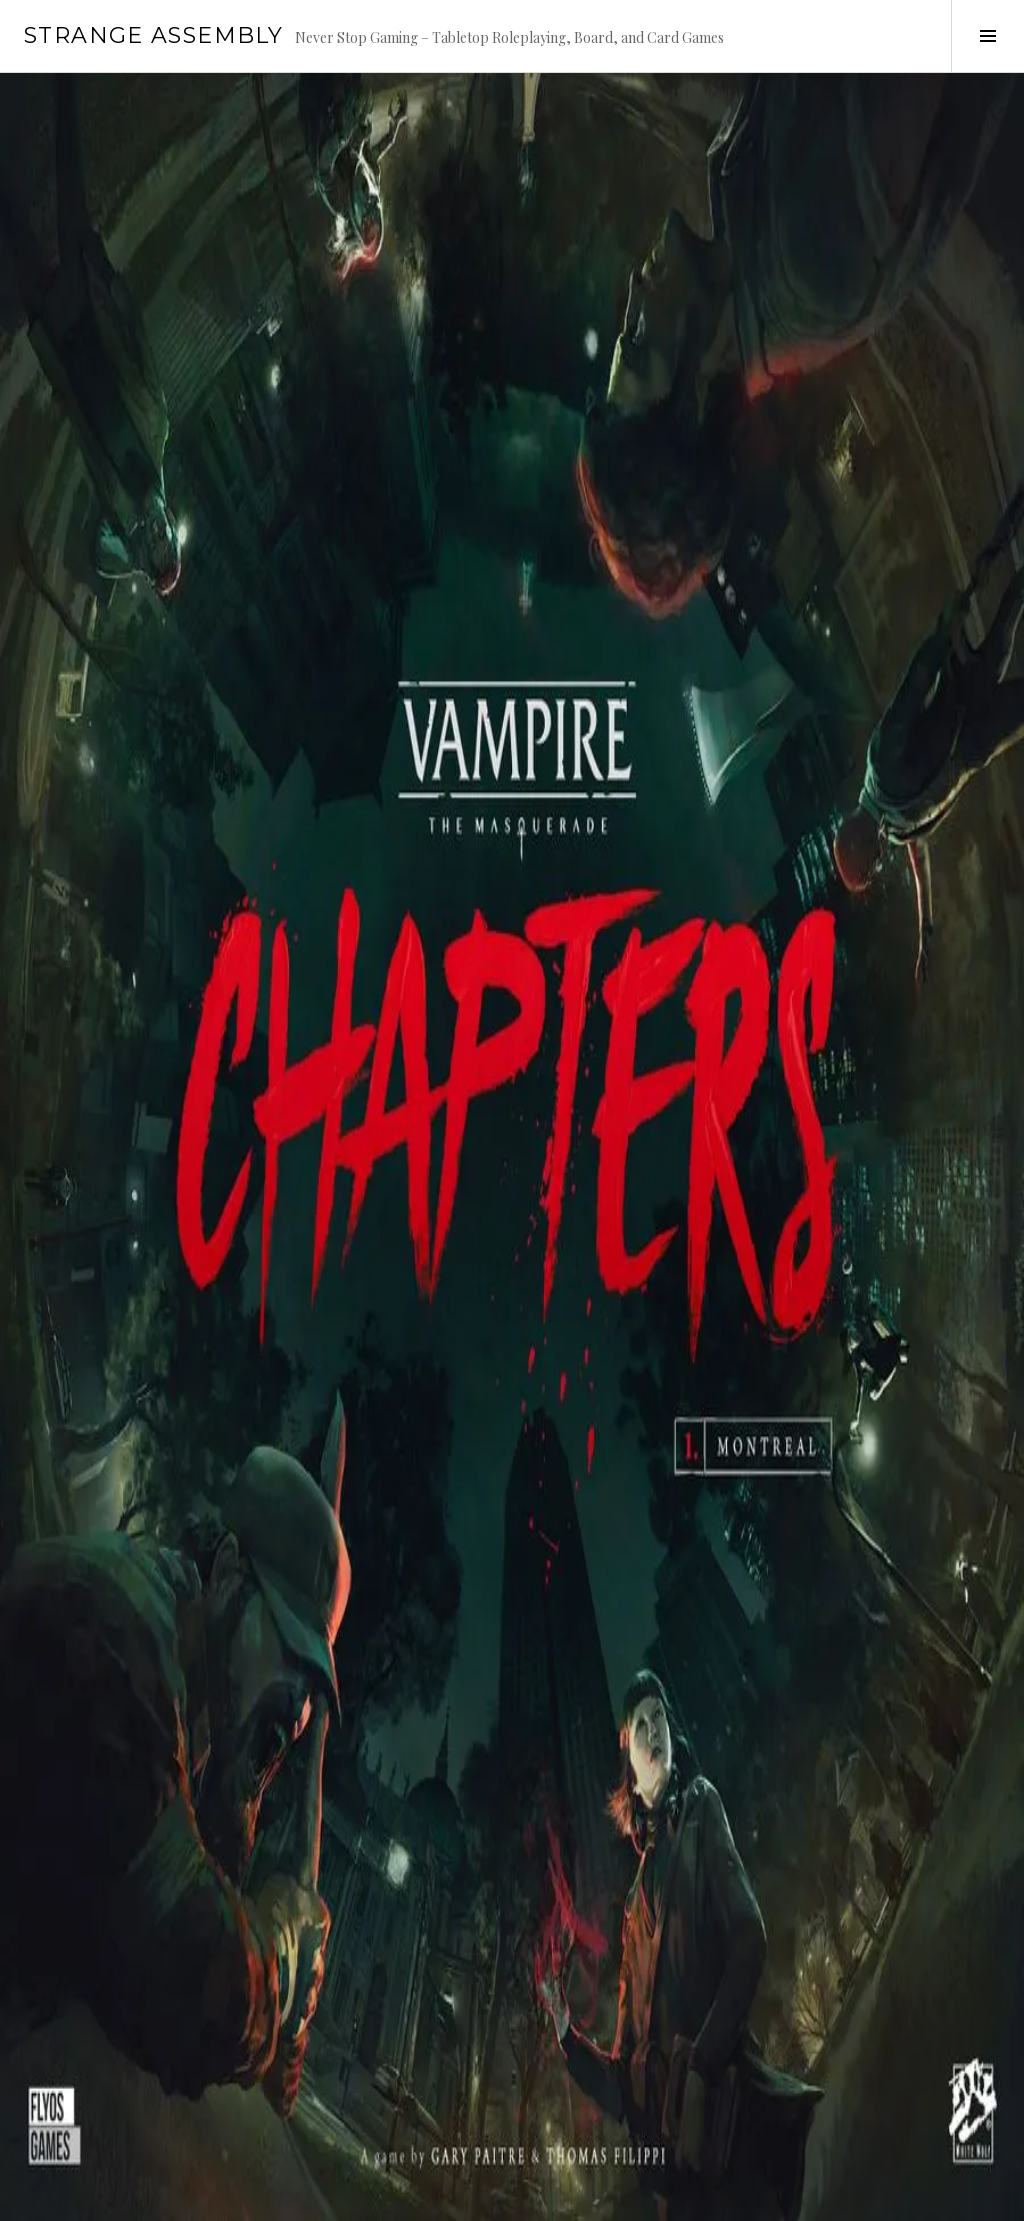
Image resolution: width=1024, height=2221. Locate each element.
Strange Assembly (153, 35)
